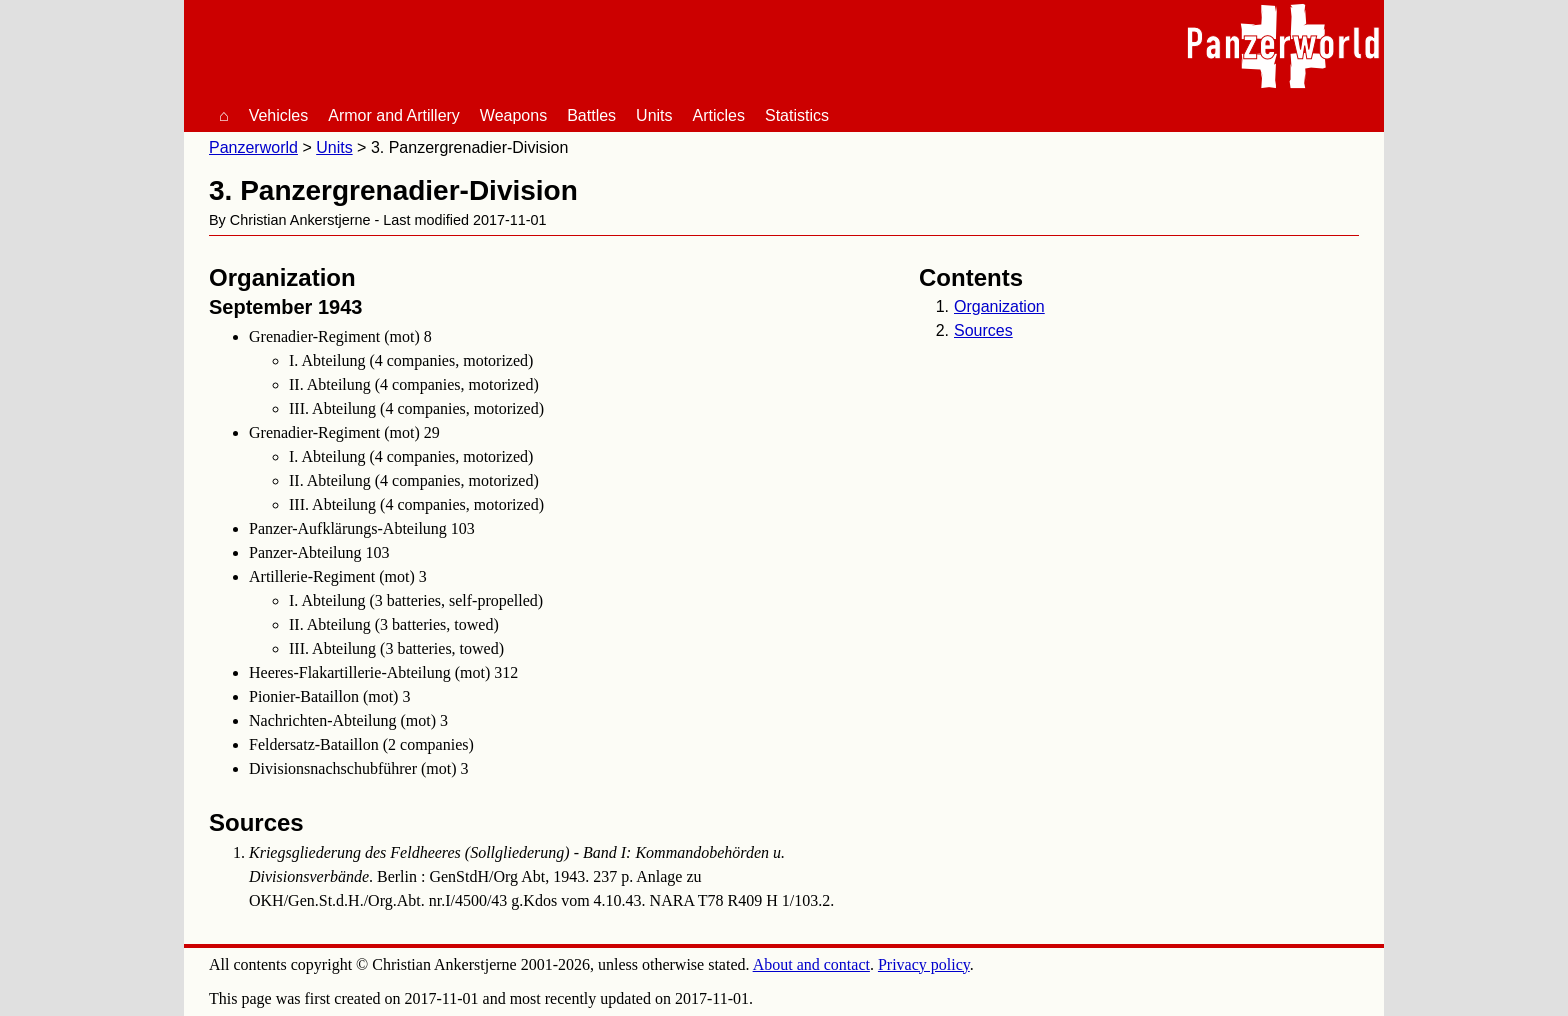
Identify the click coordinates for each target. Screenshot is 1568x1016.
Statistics (797, 115)
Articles (719, 115)
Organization (999, 306)
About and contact (811, 964)
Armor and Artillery (394, 115)
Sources (983, 330)
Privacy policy (924, 964)
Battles (591, 115)
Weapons (513, 115)
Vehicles (279, 115)
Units (654, 115)
